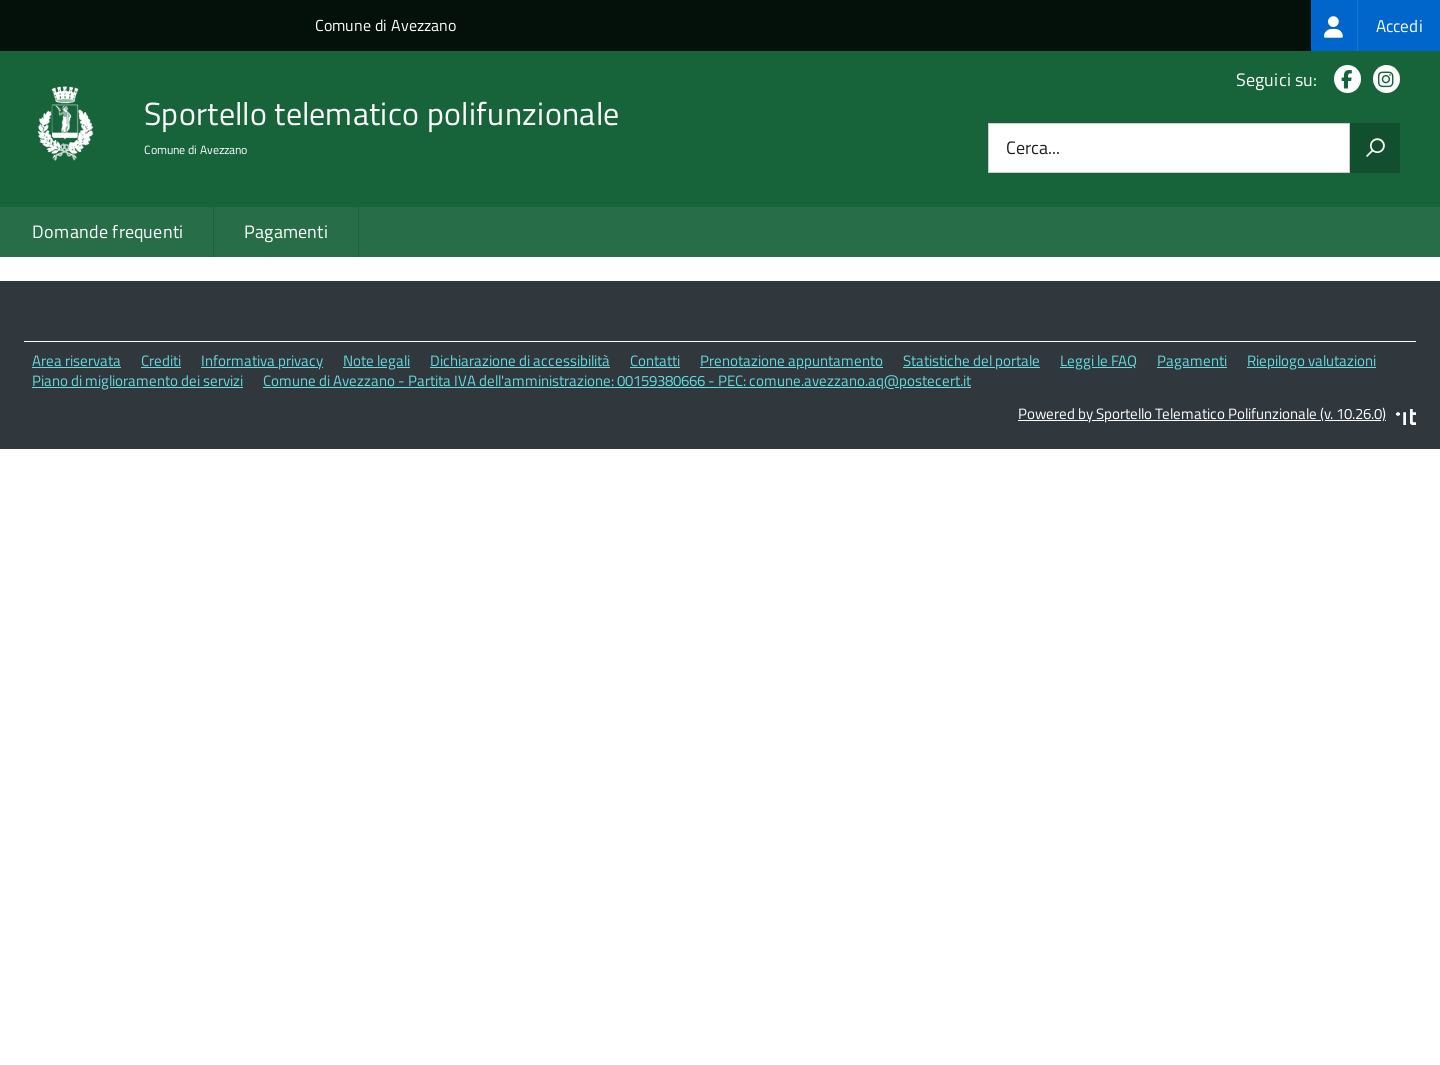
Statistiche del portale (971, 501)
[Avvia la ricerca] (1375, 148)
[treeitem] (1375, 25)
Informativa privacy (262, 501)
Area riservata (76, 501)
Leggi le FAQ (1098, 501)
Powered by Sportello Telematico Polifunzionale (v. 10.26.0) (1202, 554)
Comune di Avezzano (385, 25)
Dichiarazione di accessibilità (520, 501)
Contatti (655, 501)
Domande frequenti (107, 231)
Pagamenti (286, 231)
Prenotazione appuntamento (791, 501)
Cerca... (1033, 148)
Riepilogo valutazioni (1311, 501)
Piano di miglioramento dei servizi (137, 521)
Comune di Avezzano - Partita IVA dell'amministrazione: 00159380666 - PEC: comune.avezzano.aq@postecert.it (617, 521)
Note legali (376, 501)
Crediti (161, 501)
